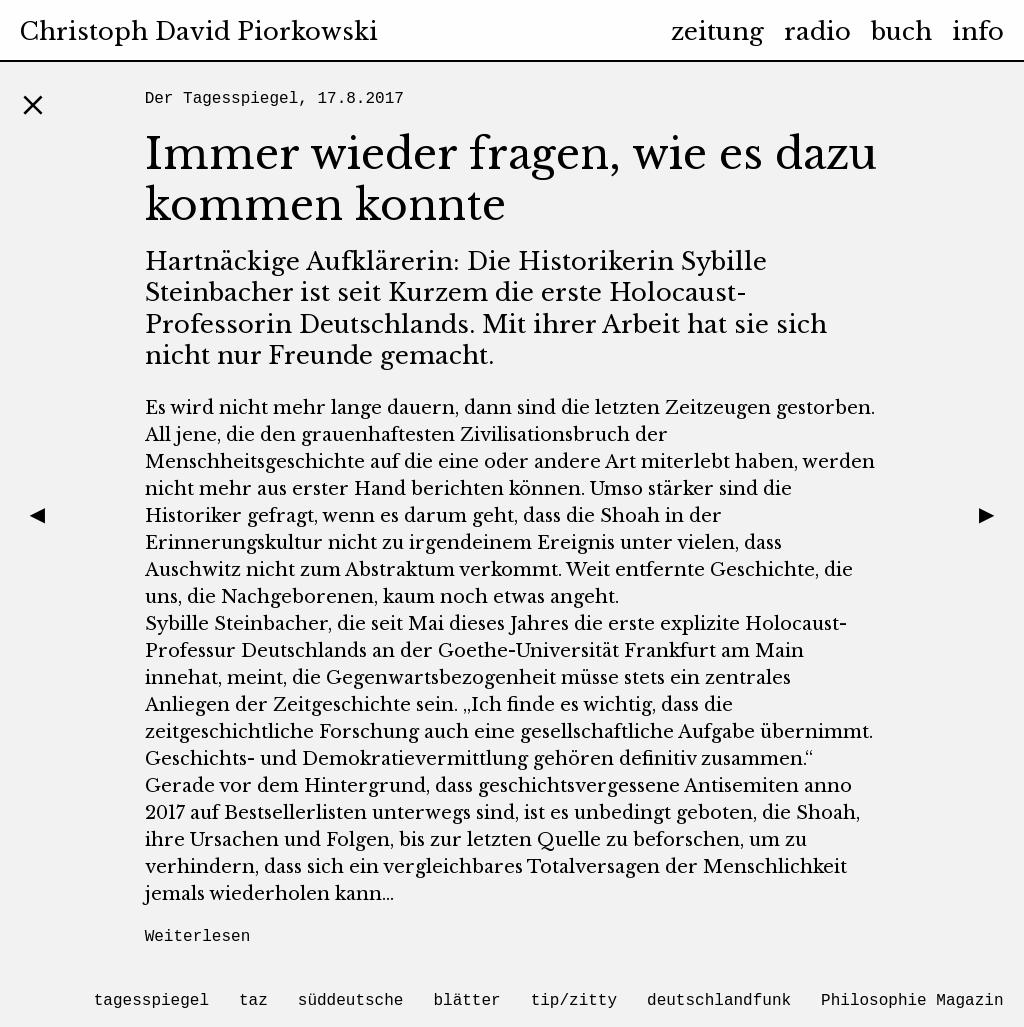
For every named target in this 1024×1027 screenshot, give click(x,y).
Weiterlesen (198, 937)
